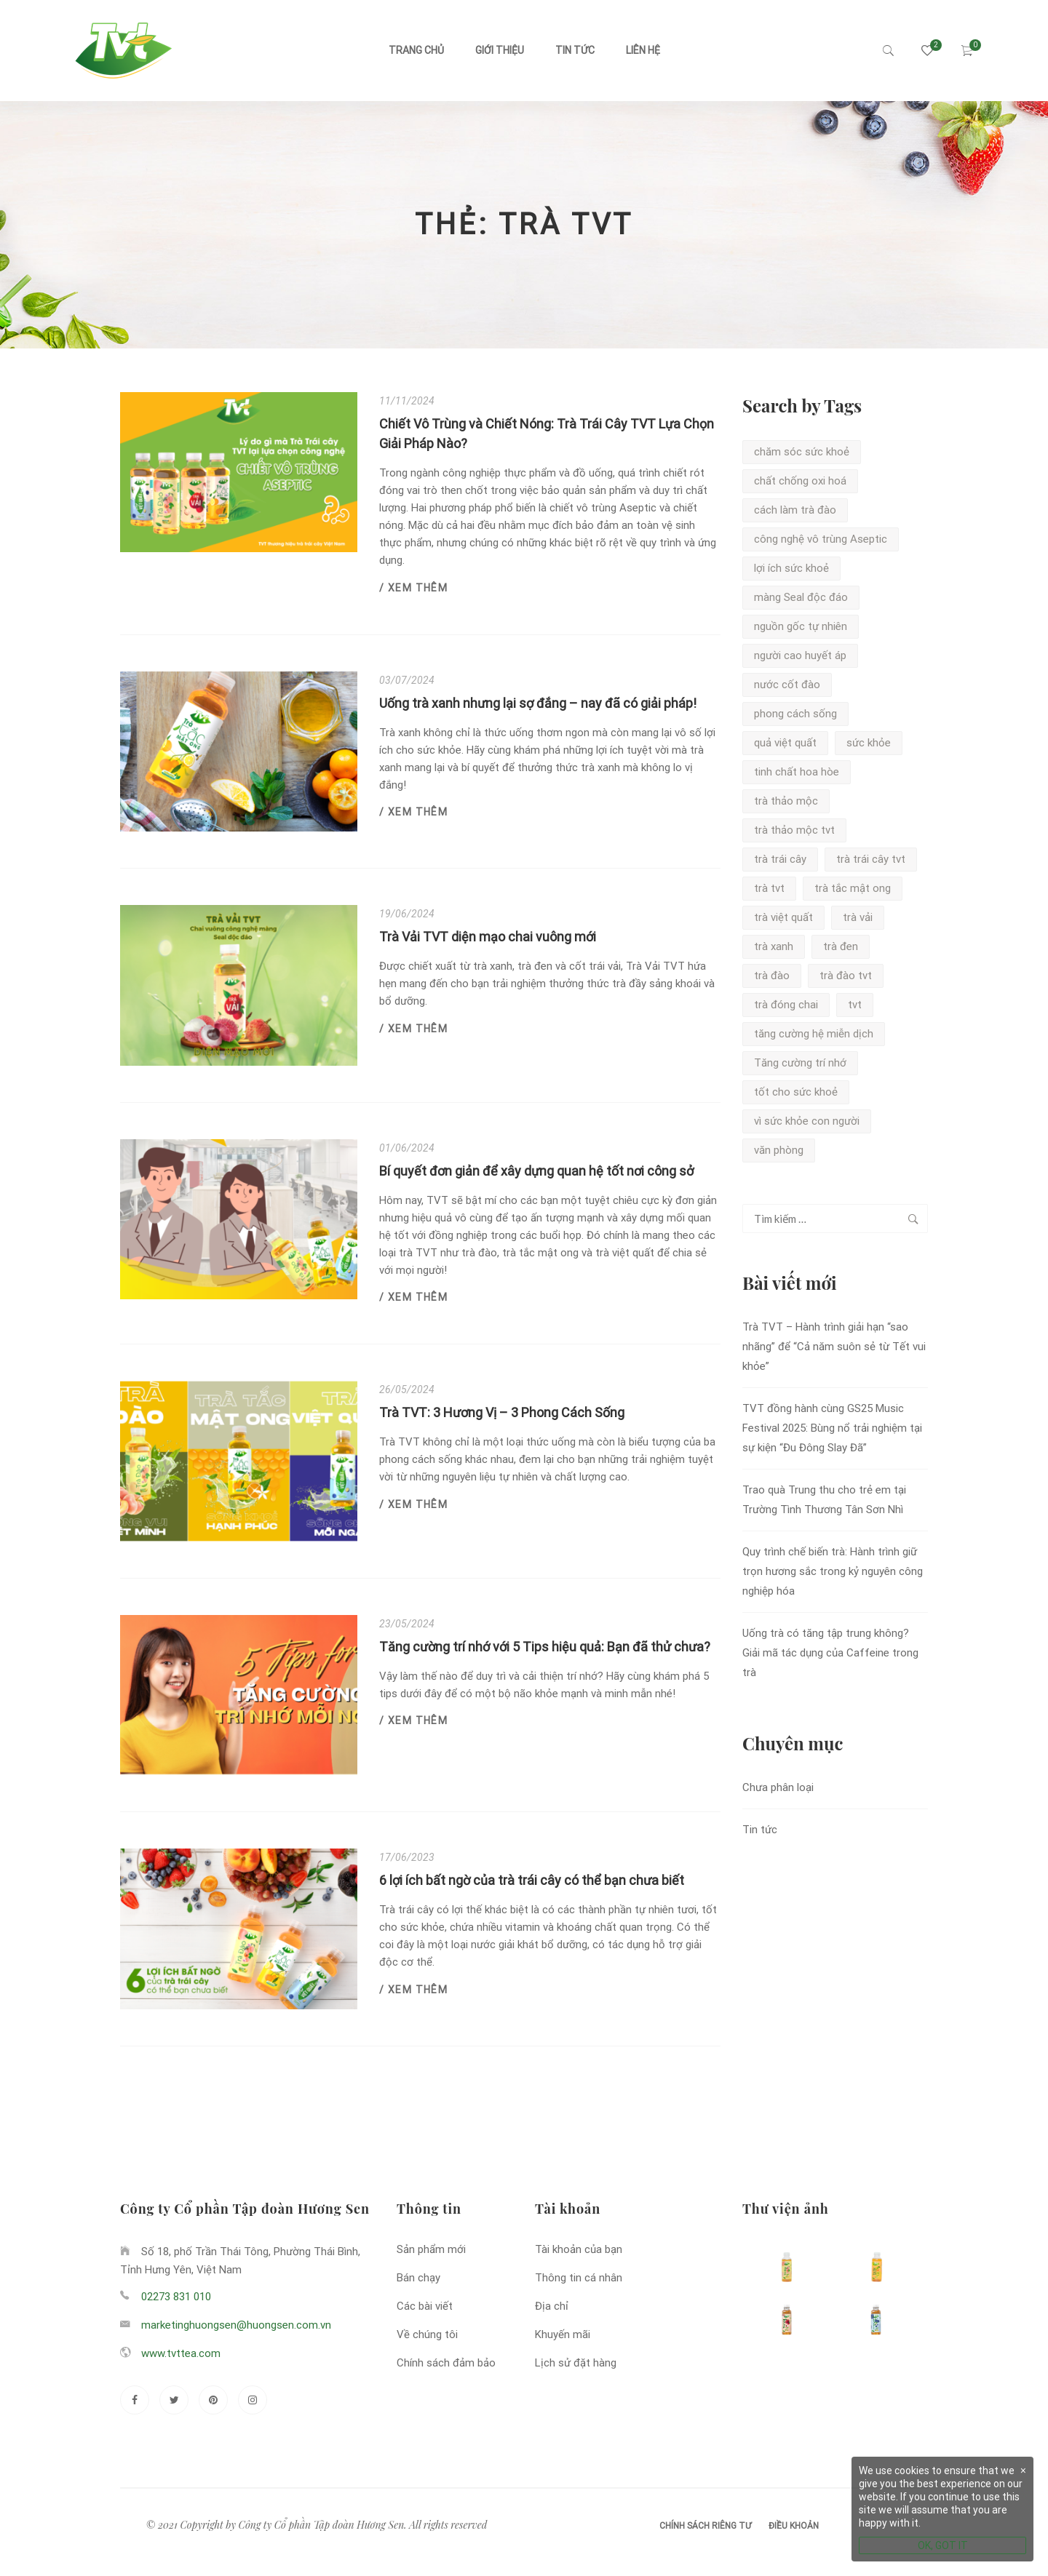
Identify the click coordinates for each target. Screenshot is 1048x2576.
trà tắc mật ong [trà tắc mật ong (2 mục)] (852, 888)
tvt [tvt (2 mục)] (855, 1004)
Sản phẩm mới (431, 2249)
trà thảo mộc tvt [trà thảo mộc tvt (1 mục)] (794, 830)
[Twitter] (173, 2399)
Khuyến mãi (562, 2334)
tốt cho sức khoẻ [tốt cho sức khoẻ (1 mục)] (796, 1091)
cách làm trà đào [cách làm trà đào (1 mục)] (795, 510)
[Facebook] (134, 2399)
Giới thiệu (499, 50)
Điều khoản (794, 2526)
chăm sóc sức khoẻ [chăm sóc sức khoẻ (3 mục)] (801, 451)
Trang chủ (416, 50)
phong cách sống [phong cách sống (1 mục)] (795, 713)
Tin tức (575, 50)
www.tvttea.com (181, 2353)
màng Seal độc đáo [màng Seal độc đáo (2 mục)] (801, 597)
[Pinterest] (213, 2399)
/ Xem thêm (413, 588)
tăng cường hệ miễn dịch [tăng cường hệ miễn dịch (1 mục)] (813, 1033)
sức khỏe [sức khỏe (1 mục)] (868, 742)
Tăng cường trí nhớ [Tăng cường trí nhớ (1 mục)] (800, 1062)
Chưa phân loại (778, 1787)
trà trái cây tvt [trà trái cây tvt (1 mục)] (870, 859)
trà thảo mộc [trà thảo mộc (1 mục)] (786, 801)
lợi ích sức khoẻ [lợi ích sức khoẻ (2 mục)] (791, 568)
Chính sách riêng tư (705, 2526)
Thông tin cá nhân (578, 2277)
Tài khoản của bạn (578, 2249)
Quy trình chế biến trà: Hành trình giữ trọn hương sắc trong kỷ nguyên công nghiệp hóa (832, 1571)
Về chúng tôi (427, 2334)
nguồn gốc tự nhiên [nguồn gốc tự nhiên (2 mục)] (800, 626)
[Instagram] (252, 2399)
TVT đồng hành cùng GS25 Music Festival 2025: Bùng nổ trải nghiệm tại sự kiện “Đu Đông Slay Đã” (832, 1428)
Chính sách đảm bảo (446, 2362)
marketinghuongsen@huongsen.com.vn (236, 2325)
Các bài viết (425, 2306)
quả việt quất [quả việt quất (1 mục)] (785, 742)
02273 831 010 (176, 2296)
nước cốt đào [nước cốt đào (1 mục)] (787, 684)
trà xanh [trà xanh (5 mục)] (773, 946)
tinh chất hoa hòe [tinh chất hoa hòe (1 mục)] (796, 771)
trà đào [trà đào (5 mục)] (772, 975)
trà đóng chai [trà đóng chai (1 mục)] (786, 1004)
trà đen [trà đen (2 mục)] (840, 946)
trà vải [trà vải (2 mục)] (858, 917)
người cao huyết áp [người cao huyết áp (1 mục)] (800, 655)
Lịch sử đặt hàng (575, 2362)
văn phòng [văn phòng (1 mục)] (778, 1150)
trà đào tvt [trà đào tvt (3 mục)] (845, 975)
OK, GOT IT (943, 2545)
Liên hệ (643, 50)
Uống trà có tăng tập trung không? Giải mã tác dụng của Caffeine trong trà (830, 1653)
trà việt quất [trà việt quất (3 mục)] (783, 917)
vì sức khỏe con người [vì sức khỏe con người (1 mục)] (807, 1121)
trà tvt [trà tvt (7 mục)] (769, 888)
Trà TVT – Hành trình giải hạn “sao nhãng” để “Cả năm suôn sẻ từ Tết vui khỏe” (834, 1346)
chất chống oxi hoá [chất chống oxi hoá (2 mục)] (800, 480)
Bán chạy (418, 2277)
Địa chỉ (551, 2306)
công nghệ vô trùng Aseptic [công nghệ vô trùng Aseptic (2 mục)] (820, 539)
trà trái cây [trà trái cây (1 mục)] (780, 859)
